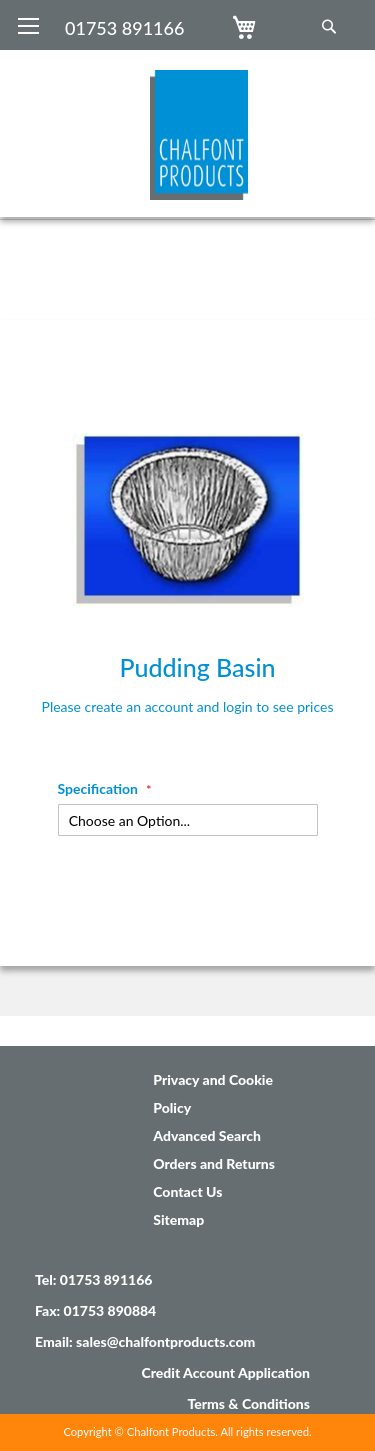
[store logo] (199, 125)
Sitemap (178, 1219)
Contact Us (187, 1191)
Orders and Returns (214, 1163)
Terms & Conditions (248, 1403)
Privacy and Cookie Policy (213, 1093)
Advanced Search (207, 1135)
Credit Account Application (225, 1372)
